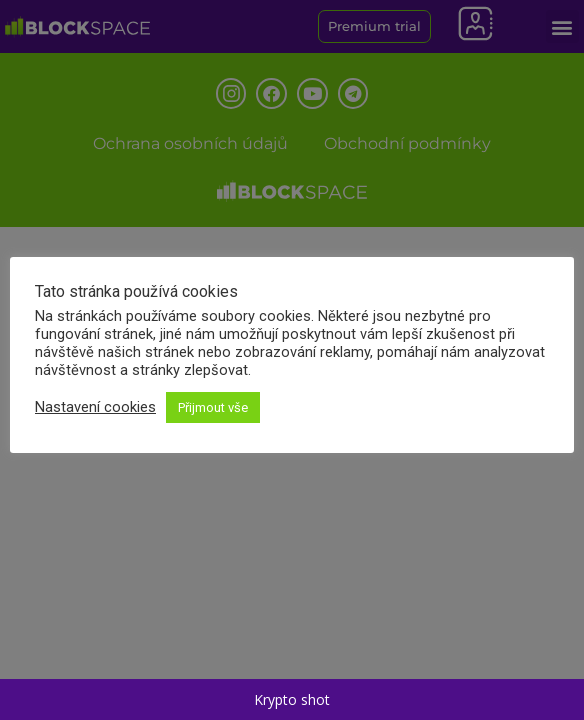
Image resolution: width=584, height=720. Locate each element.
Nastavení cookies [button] (95, 407)
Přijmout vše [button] (213, 407)
